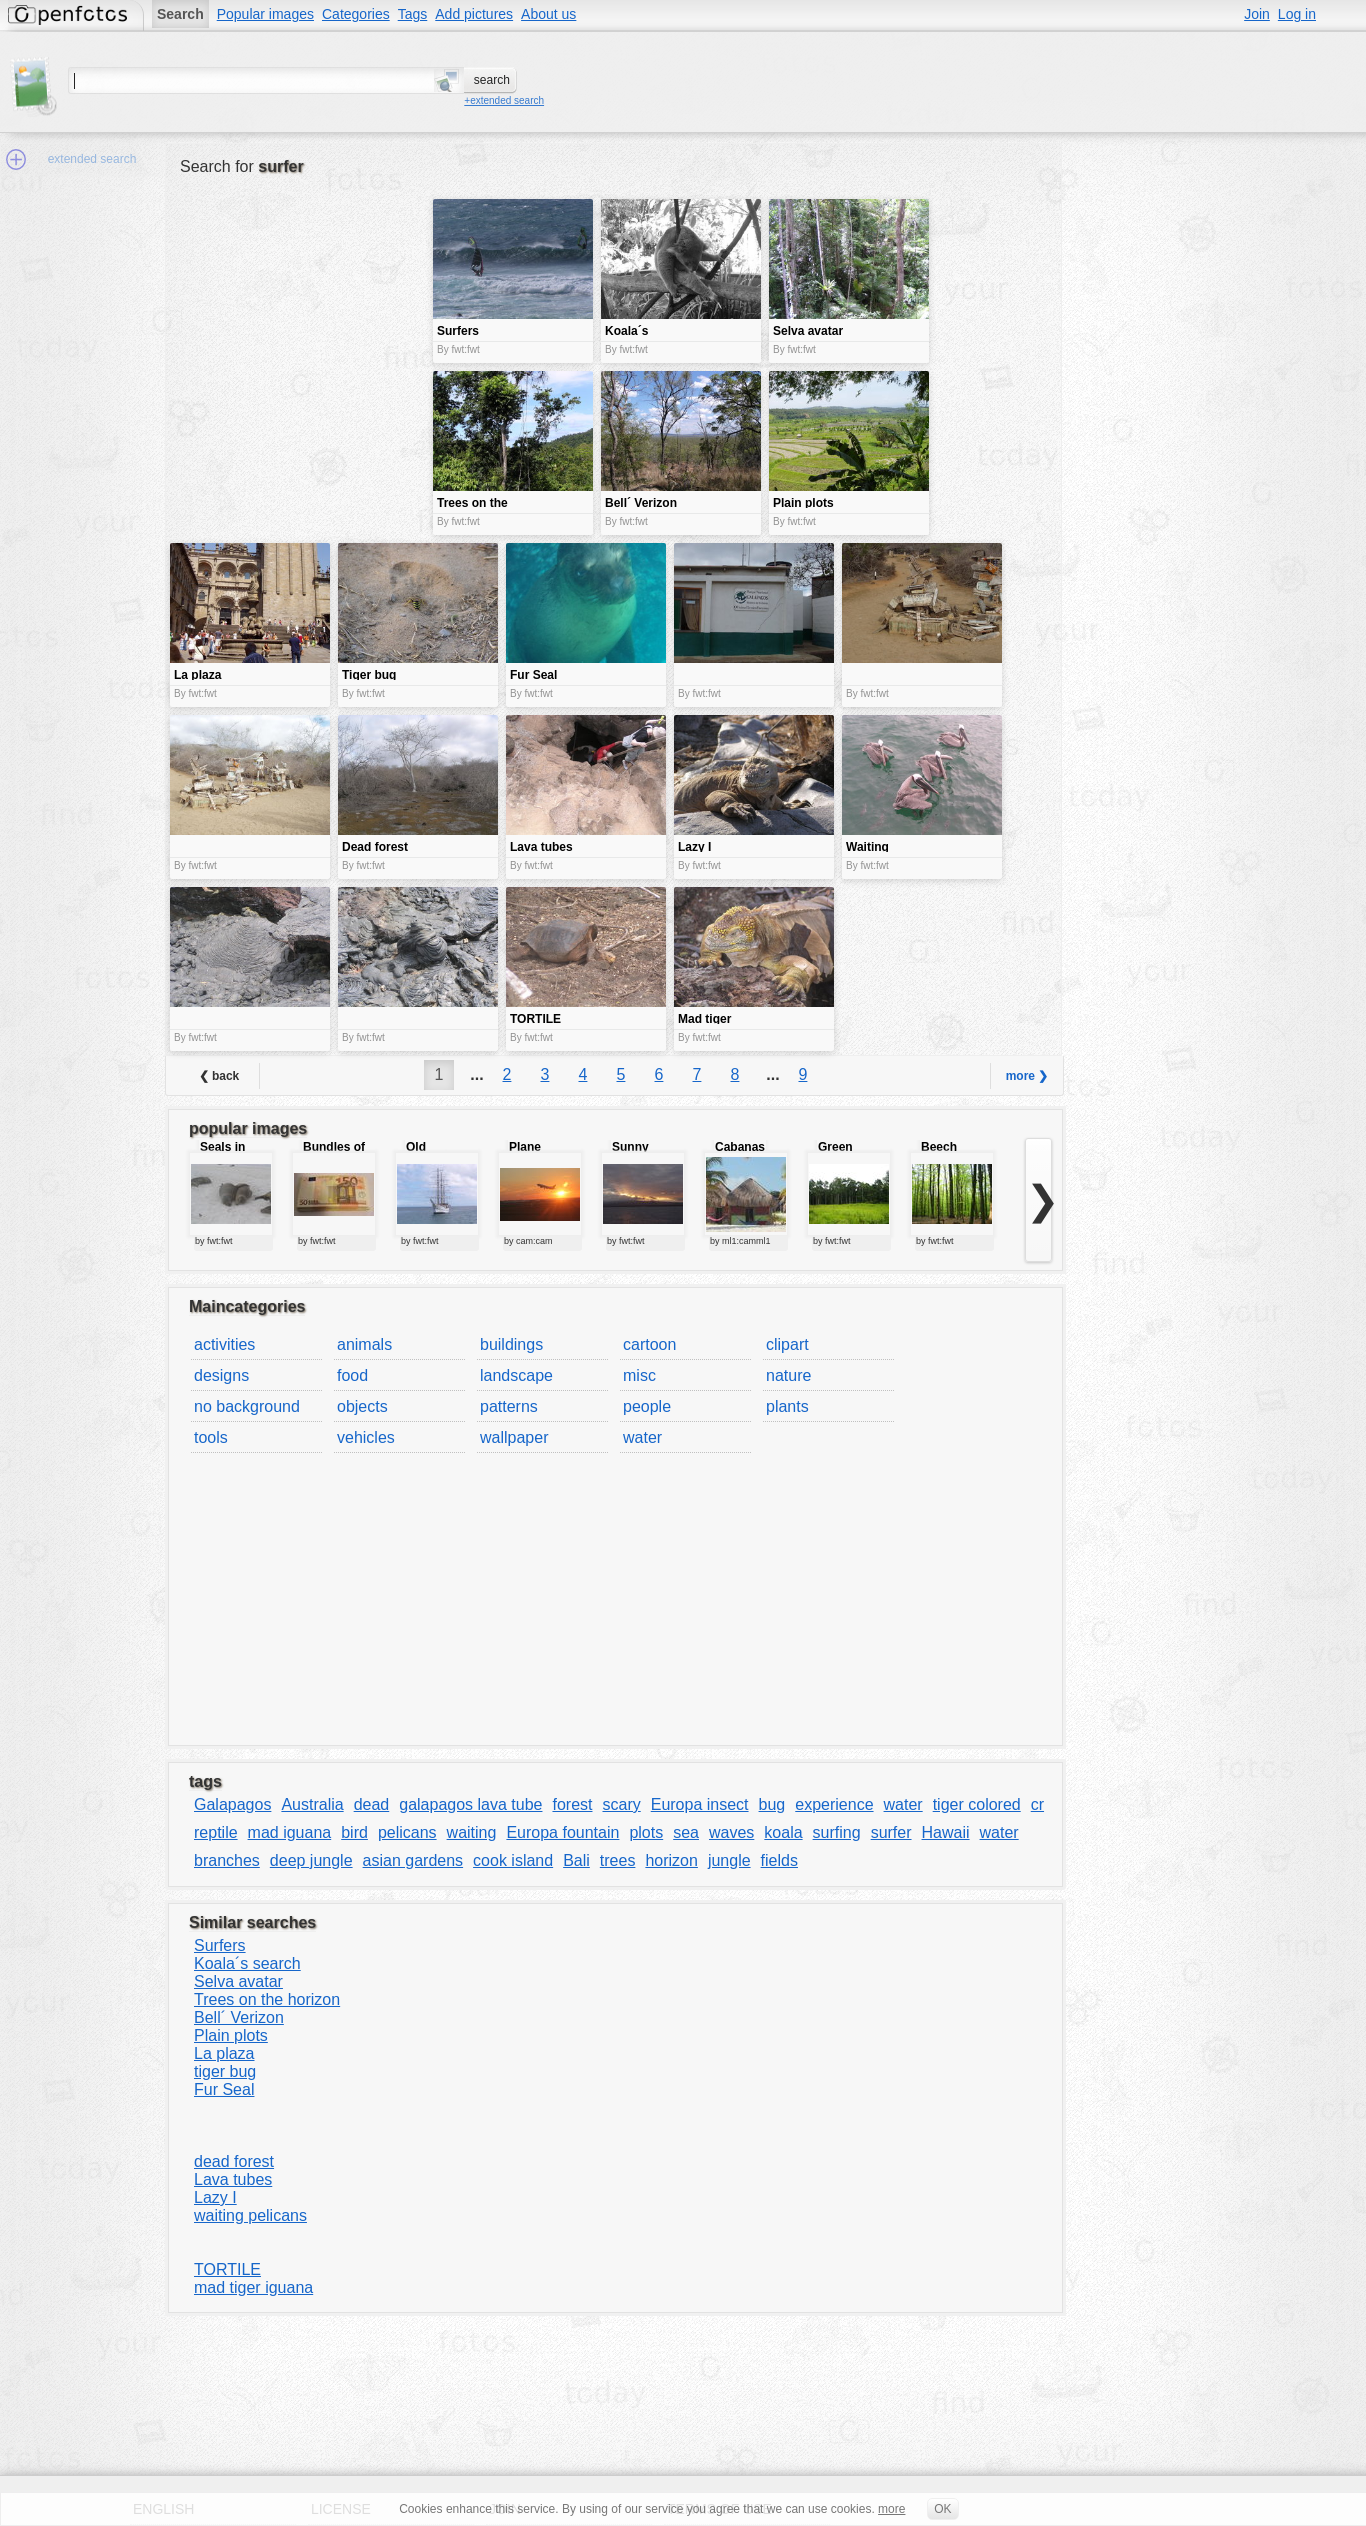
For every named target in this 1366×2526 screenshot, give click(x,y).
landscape (516, 1375)
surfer (891, 1832)
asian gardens (413, 1860)
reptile (216, 1832)
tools (211, 1437)
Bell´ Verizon (239, 2017)
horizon (671, 1860)
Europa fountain (562, 1832)
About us (548, 14)
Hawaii (946, 1832)
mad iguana (290, 1832)
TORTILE (227, 2269)
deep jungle (311, 1860)
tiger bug (225, 2071)
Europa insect (700, 1804)
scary (621, 1804)
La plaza (224, 2053)
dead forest (234, 2161)
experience (834, 1804)
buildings (511, 1344)
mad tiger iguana (253, 2287)
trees (618, 1860)
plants (787, 1406)
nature (788, 1375)
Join (1257, 14)
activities (224, 1344)
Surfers (220, 1945)
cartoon (649, 1344)
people (647, 1406)
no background (247, 1406)
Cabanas (740, 1147)
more (891, 2509)
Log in (1297, 14)
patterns (509, 1406)
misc (639, 1375)
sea (686, 1832)
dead (372, 1804)
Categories (356, 14)
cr (1037, 1804)
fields (779, 1860)
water (642, 1437)
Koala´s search (247, 1963)
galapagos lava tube (470, 1804)
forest (572, 1804)
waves (731, 1832)
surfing (837, 1832)
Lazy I (215, 2197)
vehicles (366, 1437)
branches (227, 1860)
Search (180, 14)
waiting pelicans (250, 2215)
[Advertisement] (299, 340)
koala (783, 1832)
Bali (576, 1860)
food (352, 1375)
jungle (729, 1860)
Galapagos (232, 1804)
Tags (413, 14)
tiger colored (977, 1804)
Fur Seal (224, 2089)
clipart (787, 1344)
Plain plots (231, 2035)
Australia (312, 1804)
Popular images (265, 14)
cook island (513, 1860)
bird (354, 1832)
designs (221, 1375)
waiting (472, 1832)
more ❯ (1027, 1076)
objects (362, 1406)
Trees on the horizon (267, 1999)
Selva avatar (238, 1981)
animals (364, 1344)
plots (646, 1832)
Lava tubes (233, 2179)
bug (772, 1804)
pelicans (407, 1832)
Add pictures (474, 14)
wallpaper (514, 1437)
